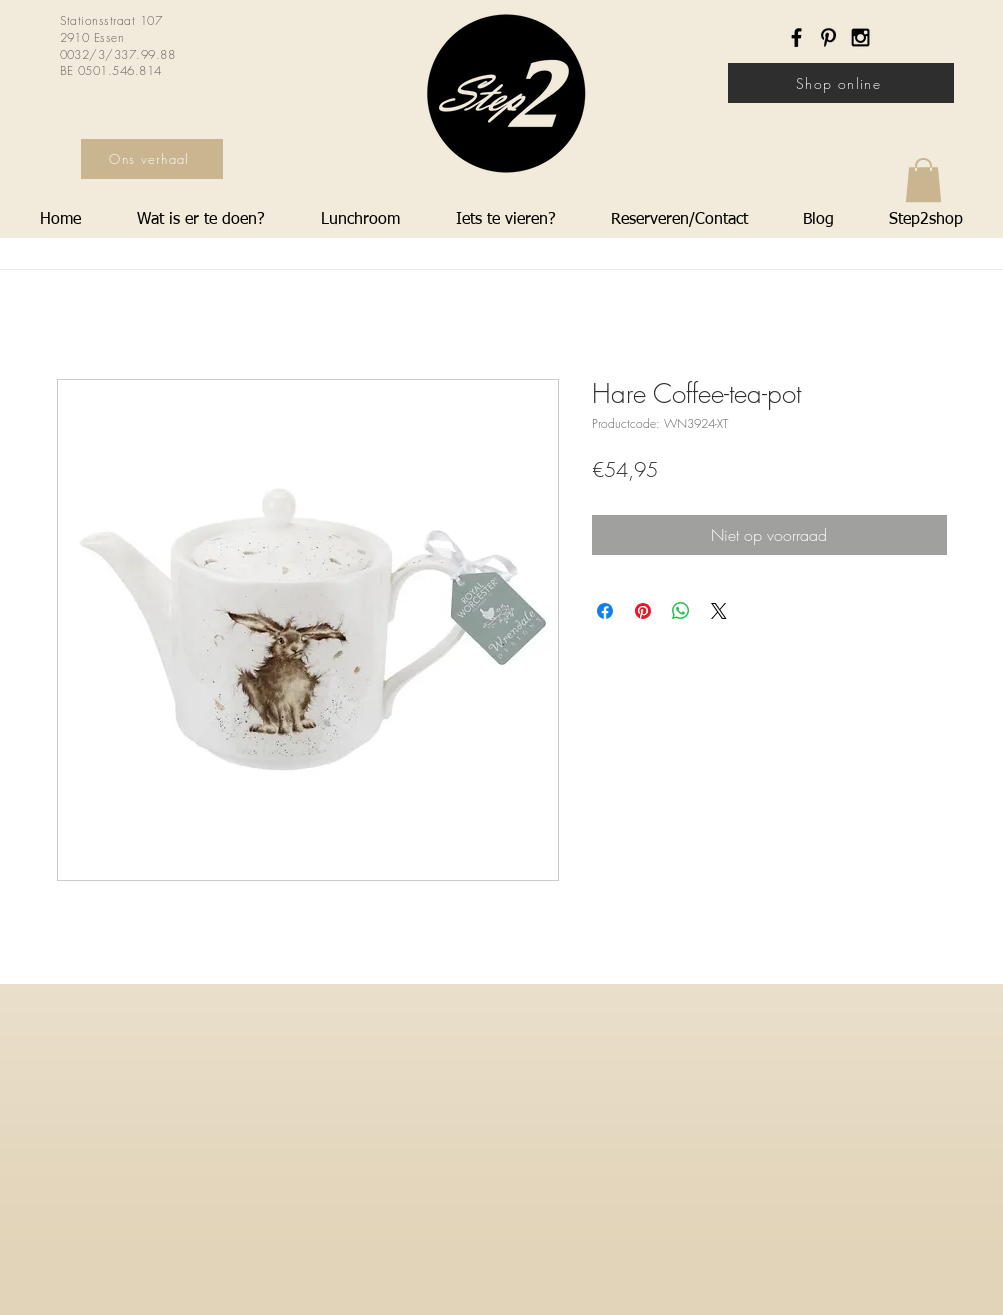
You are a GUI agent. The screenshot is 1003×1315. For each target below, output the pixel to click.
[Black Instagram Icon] (860, 37)
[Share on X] (719, 611)
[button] (923, 180)
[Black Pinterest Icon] (828, 37)
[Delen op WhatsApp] (681, 611)
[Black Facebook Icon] (796, 37)
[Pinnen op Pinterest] (643, 611)
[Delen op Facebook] (605, 611)
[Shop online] (841, 83)
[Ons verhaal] (152, 159)
